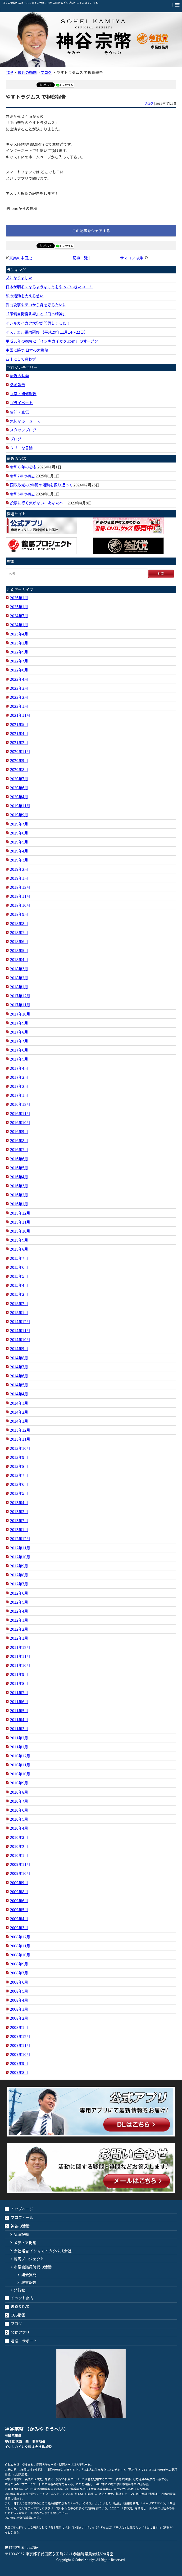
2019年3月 (19, 860)
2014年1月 (19, 1421)
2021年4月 (19, 733)
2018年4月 (19, 959)
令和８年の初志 (23, 467)
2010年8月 (19, 1792)
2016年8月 (19, 1140)
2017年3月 (19, 1077)
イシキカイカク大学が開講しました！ (38, 323)
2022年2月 (19, 697)
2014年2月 (19, 1412)
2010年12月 (20, 1756)
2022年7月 (19, 661)
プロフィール (22, 2217)
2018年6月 (19, 941)
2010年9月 (19, 1783)
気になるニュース (25, 421)
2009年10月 (20, 1873)
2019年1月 (19, 878)
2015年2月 (19, 1303)
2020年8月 (19, 769)
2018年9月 (19, 914)
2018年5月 (19, 950)
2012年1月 (19, 1638)
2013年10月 (20, 1448)
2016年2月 (19, 1194)
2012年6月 (19, 1593)
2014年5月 (19, 1385)
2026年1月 (19, 597)
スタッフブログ (23, 430)
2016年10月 (20, 1122)
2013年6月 (19, 1484)
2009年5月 (19, 1909)
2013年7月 (19, 1475)
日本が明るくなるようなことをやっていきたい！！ (49, 287)
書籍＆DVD (20, 2306)
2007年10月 (20, 2054)
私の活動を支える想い (25, 296)
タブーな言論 (21, 448)
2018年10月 (20, 905)
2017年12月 (20, 995)
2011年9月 (19, 1674)
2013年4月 (19, 1502)
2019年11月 (20, 805)
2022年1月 (19, 706)
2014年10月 (20, 1339)
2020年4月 (19, 796)
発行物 (19, 2290)
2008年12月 (20, 1937)
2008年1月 (19, 2027)
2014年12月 (20, 1321)
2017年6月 (19, 1050)
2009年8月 (19, 1891)
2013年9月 (19, 1457)
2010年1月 (19, 1855)
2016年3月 (19, 1185)
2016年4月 (19, 1176)
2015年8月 (19, 1249)
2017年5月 (19, 1059)
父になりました (19, 278)
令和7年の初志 (22, 476)
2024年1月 (19, 624)
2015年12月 (20, 1213)
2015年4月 (19, 1285)
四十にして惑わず (21, 359)
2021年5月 (19, 724)
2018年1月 (19, 986)
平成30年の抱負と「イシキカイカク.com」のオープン (52, 341)
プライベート (21, 402)
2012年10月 (20, 1557)
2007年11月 (20, 2045)
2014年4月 (19, 1394)
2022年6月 (19, 670)
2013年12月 (20, 1430)
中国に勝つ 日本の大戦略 (27, 350)
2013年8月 (19, 1466)
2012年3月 (19, 1620)
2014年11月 (20, 1330)
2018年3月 (19, 968)
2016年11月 (20, 1113)
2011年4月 (19, 1719)
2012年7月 (19, 1584)
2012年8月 (19, 1575)
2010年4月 (19, 1828)
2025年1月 (19, 606)
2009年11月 (20, 1864)
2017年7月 (19, 1041)
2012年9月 (19, 1566)
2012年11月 (20, 1548)
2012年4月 (19, 1611)
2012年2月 (19, 1629)
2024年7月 (19, 615)
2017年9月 (19, 1023)
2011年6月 (19, 1701)
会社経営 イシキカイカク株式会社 (43, 2251)
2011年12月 (20, 1647)
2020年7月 (19, 778)
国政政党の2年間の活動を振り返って (41, 485)
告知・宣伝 (19, 412)
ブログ (46, 72)
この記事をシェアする (91, 230)
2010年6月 (19, 1810)
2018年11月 (20, 896)
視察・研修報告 (23, 393)
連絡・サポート (24, 2341)
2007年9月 (19, 2063)
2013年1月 (19, 1529)
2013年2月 (19, 1520)
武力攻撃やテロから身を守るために (36, 305)
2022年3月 (19, 688)
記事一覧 (80, 258)
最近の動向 (27, 72)
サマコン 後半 (132, 258)
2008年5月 (19, 1991)
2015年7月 (19, 1258)
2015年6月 (19, 1267)
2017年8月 (19, 1032)
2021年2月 (19, 742)
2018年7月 (19, 932)
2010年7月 (19, 1801)
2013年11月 (20, 1439)
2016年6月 (19, 1158)
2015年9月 (19, 1240)
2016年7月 (19, 1149)
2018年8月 (19, 923)
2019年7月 (19, 824)
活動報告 (17, 384)
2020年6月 (19, 787)
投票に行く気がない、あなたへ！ (38, 503)
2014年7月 (19, 1367)
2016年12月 (20, 1104)
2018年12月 (20, 887)
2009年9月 (19, 1882)
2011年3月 (19, 1728)
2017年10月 (20, 1014)
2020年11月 (20, 751)
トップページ (22, 2209)
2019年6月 (19, 833)
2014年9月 (19, 1348)
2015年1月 (19, 1312)
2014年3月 (19, 1403)
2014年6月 (19, 1376)
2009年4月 (19, 1918)
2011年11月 (20, 1656)
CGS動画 (18, 2315)
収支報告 (28, 2282)
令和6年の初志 (22, 494)
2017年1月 (19, 1095)
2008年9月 (19, 1964)
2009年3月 (19, 1927)
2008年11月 (20, 1946)
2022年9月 (19, 652)
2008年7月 (19, 1973)
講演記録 (21, 2234)
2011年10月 (20, 1665)
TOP (9, 72)
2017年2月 (19, 1086)
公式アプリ (20, 2332)
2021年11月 (20, 715)
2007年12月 (20, 2036)
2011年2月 (19, 1738)
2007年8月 (19, 2072)
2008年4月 (19, 2000)
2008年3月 (19, 2009)
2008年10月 (20, 1955)
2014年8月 (19, 1358)
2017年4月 (19, 1068)
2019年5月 (19, 842)
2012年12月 (20, 1538)
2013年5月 (19, 1493)
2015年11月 (20, 1222)
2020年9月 (19, 760)
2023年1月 (19, 643)
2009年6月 (19, 1900)
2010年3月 (19, 1837)
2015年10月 (20, 1231)
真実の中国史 (20, 258)
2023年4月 (19, 634)
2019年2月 (19, 869)
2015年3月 (19, 1294)
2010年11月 (20, 1765)
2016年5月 (19, 1167)
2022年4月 (19, 679)
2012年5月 (19, 1602)
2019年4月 (19, 851)
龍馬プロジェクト (29, 2259)
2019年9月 (19, 814)
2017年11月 (20, 1004)
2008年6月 (19, 1982)
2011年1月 (19, 1747)
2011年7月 (19, 1692)
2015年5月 (19, 1276)
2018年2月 (19, 977)
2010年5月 (19, 1819)
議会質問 (28, 2274)
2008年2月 (19, 2018)
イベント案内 (22, 2298)
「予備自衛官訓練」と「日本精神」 (36, 314)
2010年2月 (19, 1846)
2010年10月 (20, 1774)
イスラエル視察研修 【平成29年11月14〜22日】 (47, 332)
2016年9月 (19, 1131)
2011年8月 (19, 1683)
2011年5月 (19, 1710)
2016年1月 (19, 1203)
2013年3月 (19, 1511)
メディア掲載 (25, 2242)
